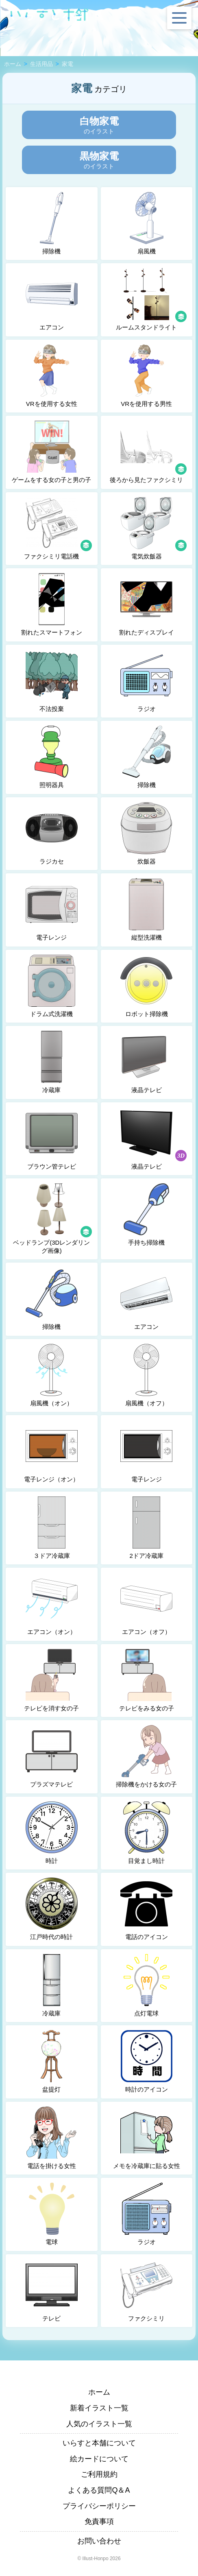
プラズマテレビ (52, 1756)
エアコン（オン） (52, 1604)
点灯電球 (146, 1985)
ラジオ (146, 681)
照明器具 (52, 757)
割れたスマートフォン (51, 604)
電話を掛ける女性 (52, 2138)
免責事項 (99, 2521)
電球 (52, 2214)
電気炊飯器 (153, 528)
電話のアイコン (146, 1909)
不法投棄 (52, 681)
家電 (67, 64)
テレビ (52, 2290)
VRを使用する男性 (146, 376)
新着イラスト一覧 (99, 2408)
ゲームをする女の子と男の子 (51, 452)
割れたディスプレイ (146, 604)
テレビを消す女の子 (51, 1680)
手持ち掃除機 (146, 1214)
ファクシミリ (146, 2290)
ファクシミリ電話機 (58, 528)
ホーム (12, 64)
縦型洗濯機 (146, 909)
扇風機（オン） (52, 1375)
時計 (52, 1833)
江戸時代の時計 (52, 1909)
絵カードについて (99, 2459)
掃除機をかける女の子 (146, 1756)
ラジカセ (52, 833)
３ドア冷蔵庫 (52, 1527)
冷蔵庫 (52, 1062)
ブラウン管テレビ (52, 1138)
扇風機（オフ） (146, 1375)
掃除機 (52, 223)
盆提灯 (52, 2061)
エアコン (52, 299)
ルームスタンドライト (151, 299)
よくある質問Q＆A (99, 2490)
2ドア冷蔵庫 (146, 1527)
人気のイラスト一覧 (99, 2424)
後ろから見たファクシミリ (148, 452)
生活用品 (41, 64)
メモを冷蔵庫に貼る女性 (146, 2138)
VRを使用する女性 (52, 376)
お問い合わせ (99, 2541)
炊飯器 (146, 833)
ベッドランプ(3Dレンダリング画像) (52, 1218)
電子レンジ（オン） (51, 1451)
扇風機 (146, 223)
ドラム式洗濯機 (52, 986)
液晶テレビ (146, 1062)
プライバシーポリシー (99, 2506)
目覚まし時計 (146, 1833)
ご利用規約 (99, 2474)
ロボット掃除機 (146, 986)
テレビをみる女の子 (146, 1680)
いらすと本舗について (99, 2443)
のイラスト (99, 125)
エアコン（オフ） (146, 1604)
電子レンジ (52, 909)
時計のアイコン (146, 2061)
